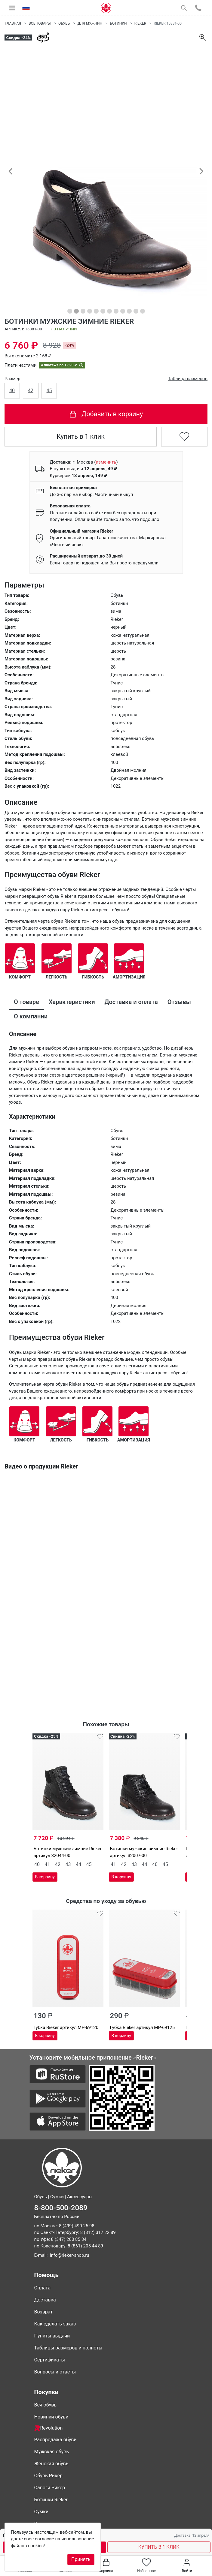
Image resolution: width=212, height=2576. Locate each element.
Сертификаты (49, 2360)
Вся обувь (45, 2405)
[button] (11, 171)
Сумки (41, 2511)
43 (68, 1864)
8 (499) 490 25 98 (76, 2225)
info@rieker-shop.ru (69, 2255)
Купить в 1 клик (81, 436)
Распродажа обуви (55, 2439)
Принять (81, 2559)
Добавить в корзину (106, 414)
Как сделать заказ (55, 2324)
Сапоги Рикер (49, 2487)
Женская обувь (51, 2463)
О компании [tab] (31, 1016)
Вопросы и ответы (55, 2372)
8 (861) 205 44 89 (85, 2246)
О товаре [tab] (26, 1001)
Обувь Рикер (48, 2475)
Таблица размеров (187, 378)
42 (30, 390)
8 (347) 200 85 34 (69, 2239)
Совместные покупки (58, 2523)
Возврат (43, 2312)
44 (78, 1864)
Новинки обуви (51, 2417)
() (106, 462)
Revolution (48, 2428)
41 (47, 1864)
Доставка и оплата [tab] (131, 1001)
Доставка (45, 2300)
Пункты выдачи (52, 2336)
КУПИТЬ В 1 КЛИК (159, 2547)
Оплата (42, 2288)
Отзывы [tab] (179, 1001)
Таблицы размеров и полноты (68, 2348)
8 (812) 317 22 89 (98, 2232)
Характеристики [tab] (72, 1001)
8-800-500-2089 (61, 2208)
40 (12, 390)
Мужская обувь (51, 2451)
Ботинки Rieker (51, 2499)
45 (49, 390)
